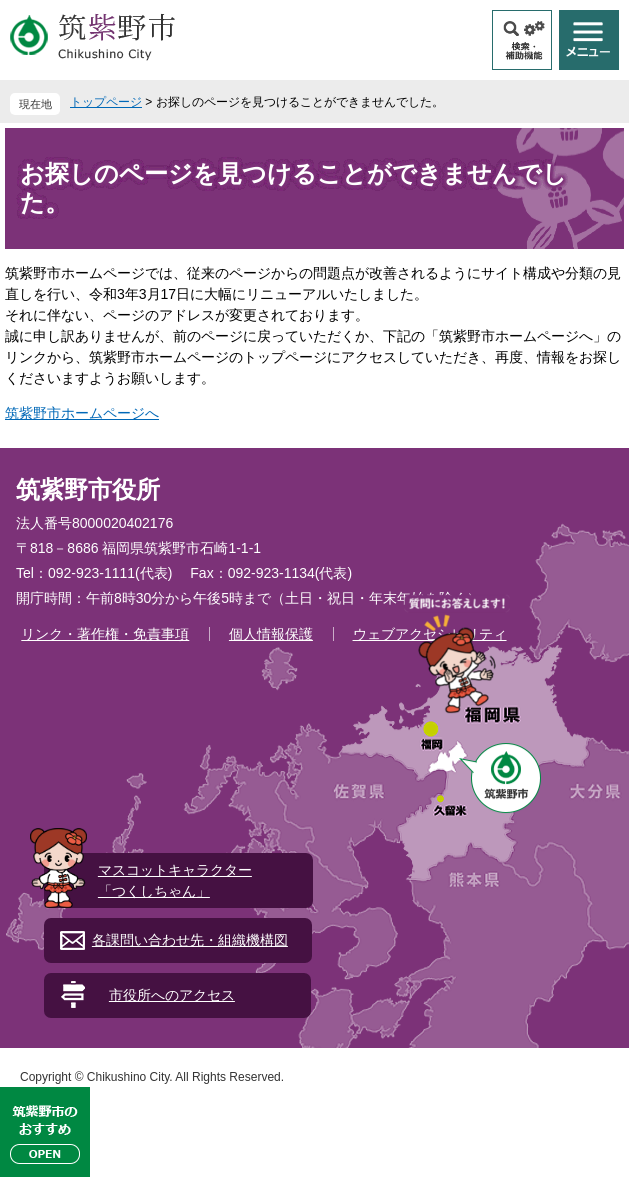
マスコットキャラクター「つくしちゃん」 (175, 880)
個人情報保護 (271, 634)
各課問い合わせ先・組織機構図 (190, 940)
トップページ (106, 102)
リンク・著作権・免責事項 (105, 634)
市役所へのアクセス (172, 995)
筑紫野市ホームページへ (82, 413)
